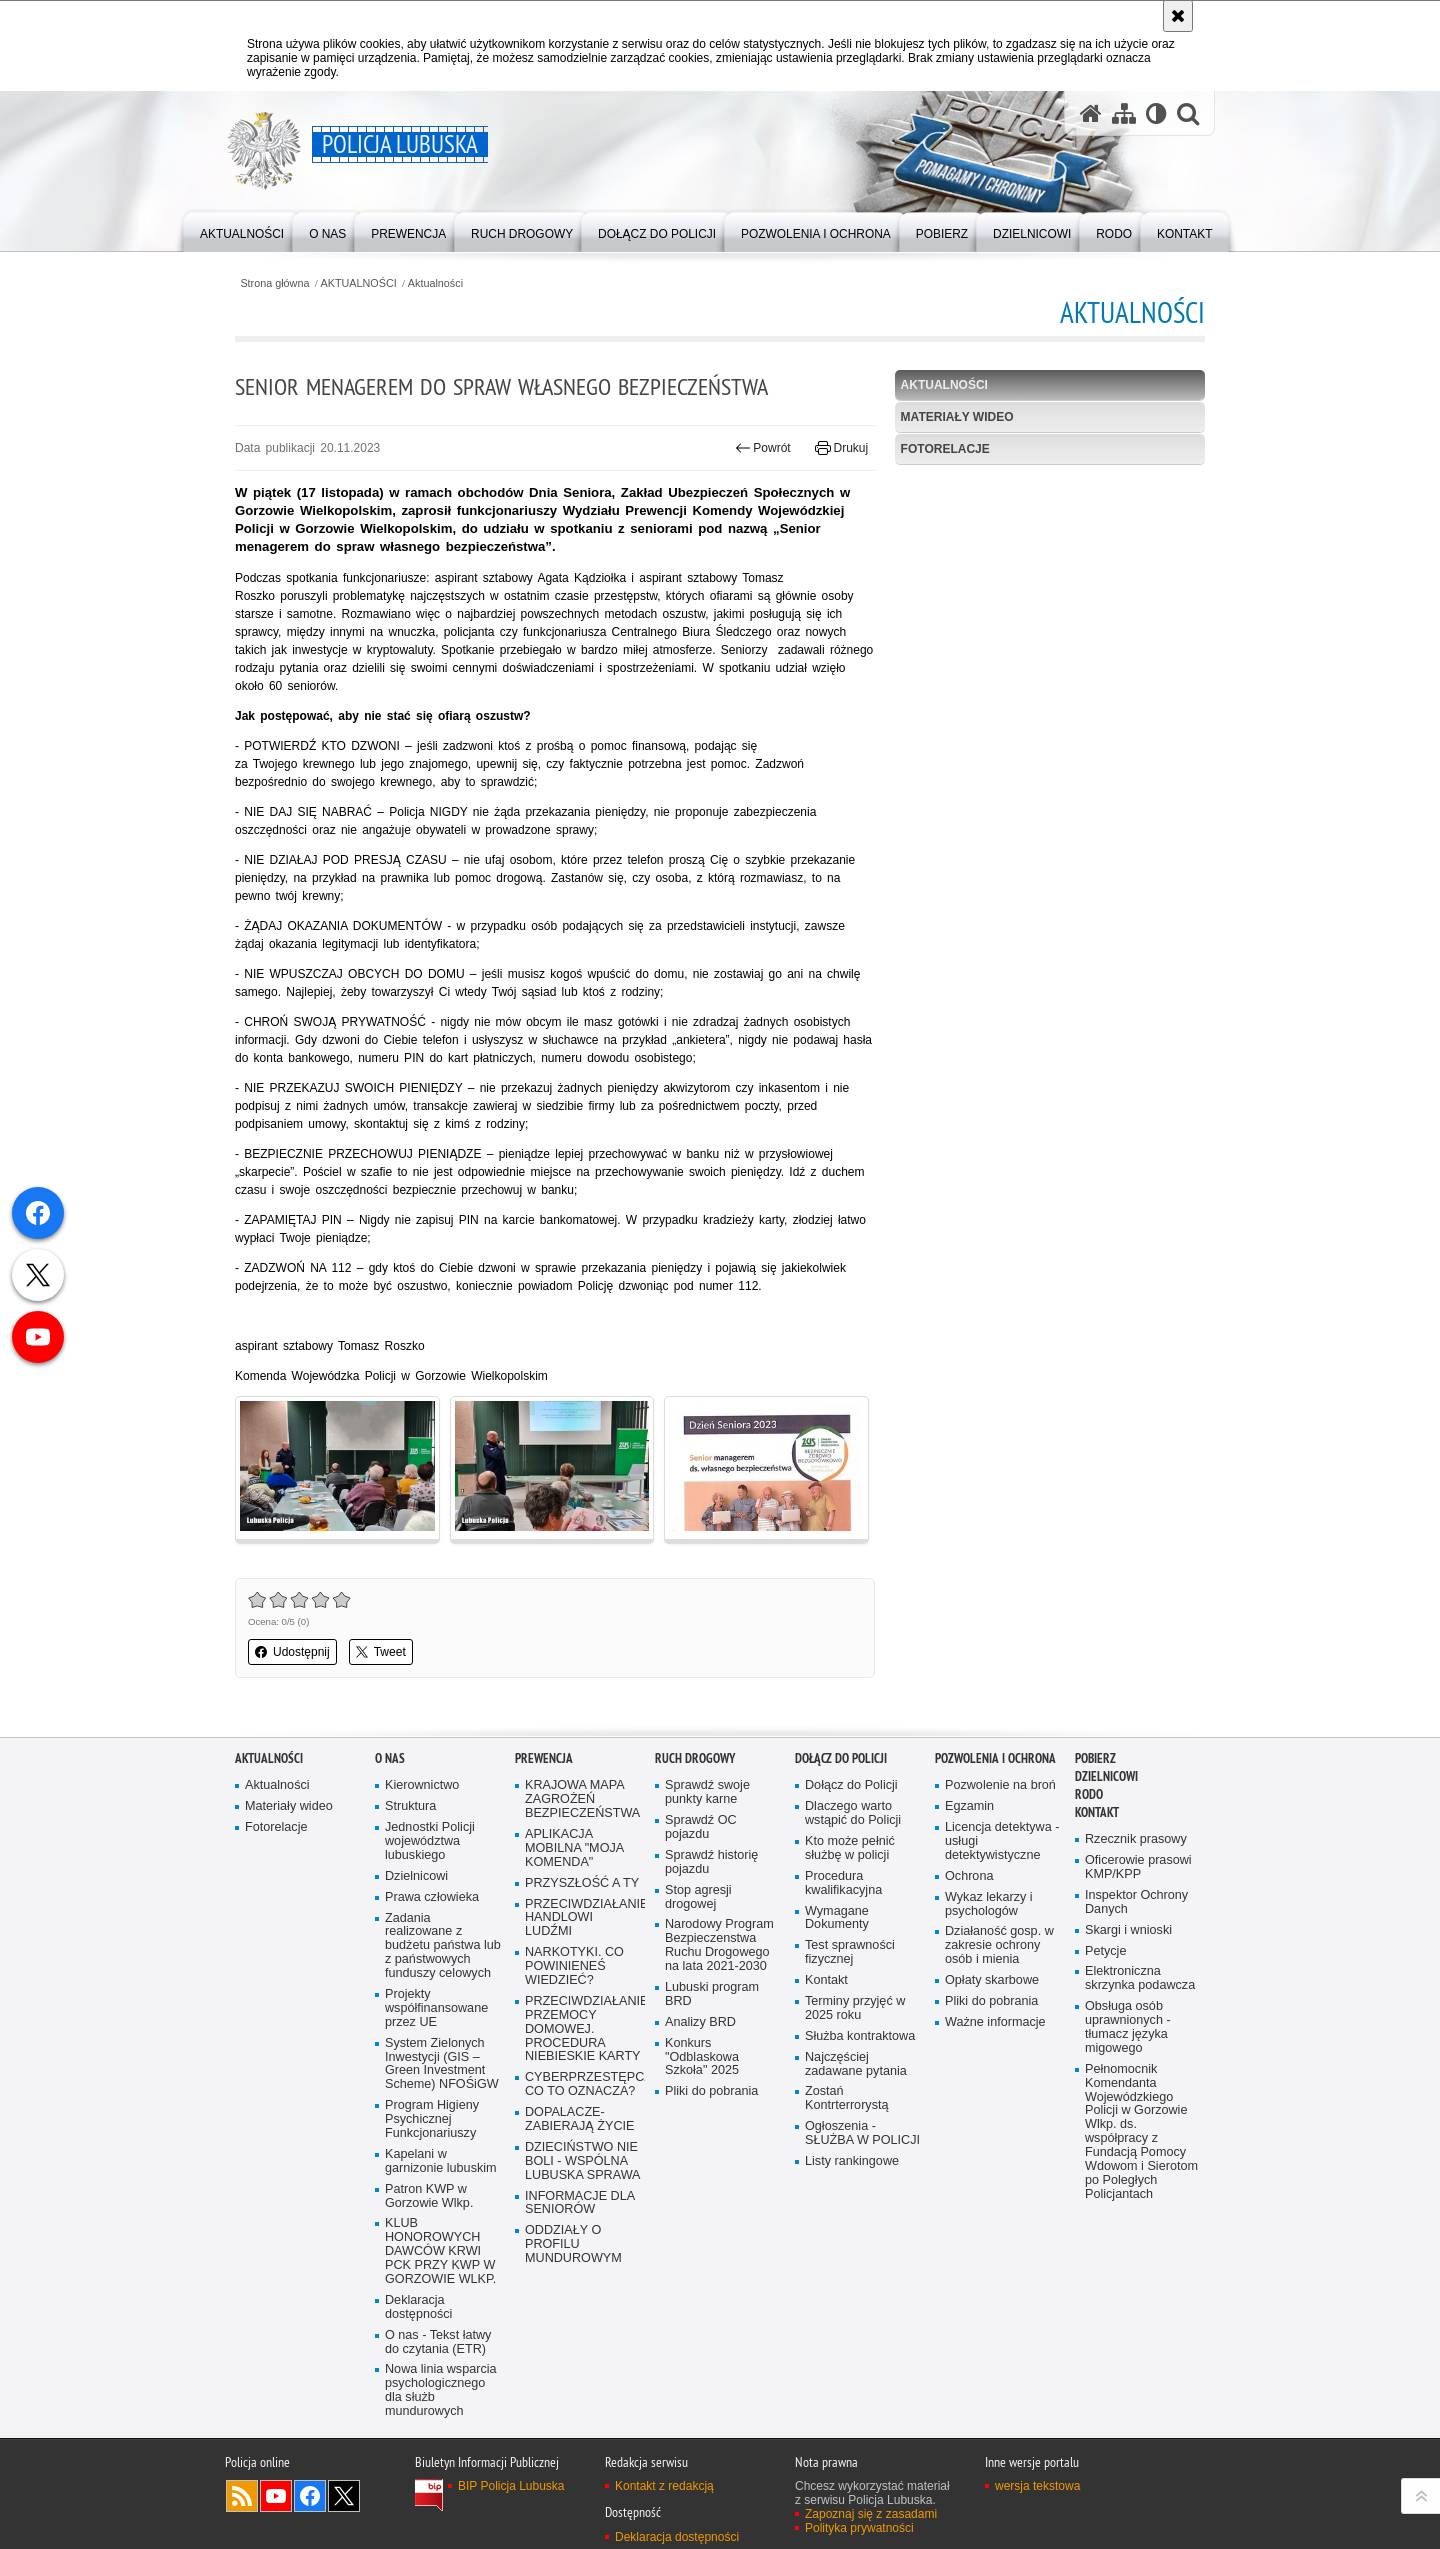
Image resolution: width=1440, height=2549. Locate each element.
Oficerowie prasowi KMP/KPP (1138, 1867)
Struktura (410, 1806)
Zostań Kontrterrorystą (847, 2098)
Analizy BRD (700, 2022)
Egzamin (969, 1806)
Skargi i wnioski (1128, 1930)
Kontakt (826, 1980)
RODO (1089, 1794)
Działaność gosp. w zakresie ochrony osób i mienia (999, 1945)
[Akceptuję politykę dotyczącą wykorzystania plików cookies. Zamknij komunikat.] (1178, 16)
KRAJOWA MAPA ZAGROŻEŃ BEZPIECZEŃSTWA (582, 1799)
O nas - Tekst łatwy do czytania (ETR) (438, 2342)
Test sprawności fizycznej (850, 1952)
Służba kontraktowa (860, 2036)
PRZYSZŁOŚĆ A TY (582, 1883)
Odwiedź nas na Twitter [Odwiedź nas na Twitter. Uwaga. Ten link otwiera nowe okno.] (344, 2496)
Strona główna (274, 283)
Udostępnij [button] (292, 1652)
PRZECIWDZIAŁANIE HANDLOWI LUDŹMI (583, 1918)
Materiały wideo (957, 417)
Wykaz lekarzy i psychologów (989, 1904)
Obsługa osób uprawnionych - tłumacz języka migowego (1128, 2027)
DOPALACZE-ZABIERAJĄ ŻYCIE (579, 2119)
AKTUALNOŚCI (359, 283)
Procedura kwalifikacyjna (843, 1883)
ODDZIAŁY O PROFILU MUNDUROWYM (573, 2244)
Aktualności (435, 283)
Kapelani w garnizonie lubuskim (441, 2161)
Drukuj (841, 448)
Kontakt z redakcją (664, 2486)
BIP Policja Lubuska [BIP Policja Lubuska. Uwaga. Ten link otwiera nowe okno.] (511, 2486)
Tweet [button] (381, 1652)
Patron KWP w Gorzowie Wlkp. (429, 2196)
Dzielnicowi (416, 1876)
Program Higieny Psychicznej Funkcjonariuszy (432, 2119)
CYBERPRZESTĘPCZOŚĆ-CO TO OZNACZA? (583, 2084)
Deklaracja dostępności (418, 2307)
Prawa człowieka (432, 1897)
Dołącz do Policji (841, 1758)
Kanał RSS (242, 2496)
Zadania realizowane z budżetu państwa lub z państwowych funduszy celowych (443, 1946)
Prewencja (544, 1758)
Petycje (1105, 1951)
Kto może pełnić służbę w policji (850, 1848)
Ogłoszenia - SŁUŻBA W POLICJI (862, 2133)
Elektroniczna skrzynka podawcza (1140, 1978)
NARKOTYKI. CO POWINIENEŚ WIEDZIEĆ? (574, 1966)
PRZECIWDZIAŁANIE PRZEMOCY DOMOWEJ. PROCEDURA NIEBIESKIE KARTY (583, 2029)
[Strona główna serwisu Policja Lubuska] (1091, 113)
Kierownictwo (422, 1785)
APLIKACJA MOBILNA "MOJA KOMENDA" (574, 1848)
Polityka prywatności (859, 2528)
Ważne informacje (995, 2022)
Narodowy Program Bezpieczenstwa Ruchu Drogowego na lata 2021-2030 (719, 1945)
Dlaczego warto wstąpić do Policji (853, 1813)
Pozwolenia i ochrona (995, 1758)
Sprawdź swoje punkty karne (707, 1792)
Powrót (763, 448)
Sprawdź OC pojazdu (701, 1827)
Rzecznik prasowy (1136, 1839)
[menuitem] (242, 230)
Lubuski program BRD (712, 1994)
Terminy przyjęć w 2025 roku (855, 2008)
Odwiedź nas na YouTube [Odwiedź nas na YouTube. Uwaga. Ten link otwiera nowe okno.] (276, 2496)
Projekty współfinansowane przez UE (436, 2008)
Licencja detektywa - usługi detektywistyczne (1002, 1841)
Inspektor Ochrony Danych (1136, 1902)
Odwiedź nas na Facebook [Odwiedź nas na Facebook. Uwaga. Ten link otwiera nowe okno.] (310, 2496)
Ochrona (969, 1876)
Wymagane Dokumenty (837, 1918)
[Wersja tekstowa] (1156, 113)
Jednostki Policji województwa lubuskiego (430, 1841)
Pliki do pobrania (711, 2091)
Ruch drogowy (695, 1758)
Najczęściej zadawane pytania (856, 2064)
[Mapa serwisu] (1124, 113)
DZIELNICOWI (1106, 1776)
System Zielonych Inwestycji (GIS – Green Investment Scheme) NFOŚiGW (442, 2064)
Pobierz (1095, 1758)
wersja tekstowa (1037, 2486)
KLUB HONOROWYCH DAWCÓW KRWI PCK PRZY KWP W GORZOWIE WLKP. (440, 2251)
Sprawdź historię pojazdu (711, 1862)
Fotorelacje (945, 449)
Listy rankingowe (852, 2161)
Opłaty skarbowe (992, 1980)
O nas (390, 1758)
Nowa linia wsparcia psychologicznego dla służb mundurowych (441, 2390)
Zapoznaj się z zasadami (871, 2514)
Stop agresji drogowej (698, 1897)
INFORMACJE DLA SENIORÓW (580, 2203)
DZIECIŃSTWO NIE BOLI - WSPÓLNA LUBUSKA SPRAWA (583, 2161)
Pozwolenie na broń (1000, 1785)
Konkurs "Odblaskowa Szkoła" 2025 (702, 2057)
